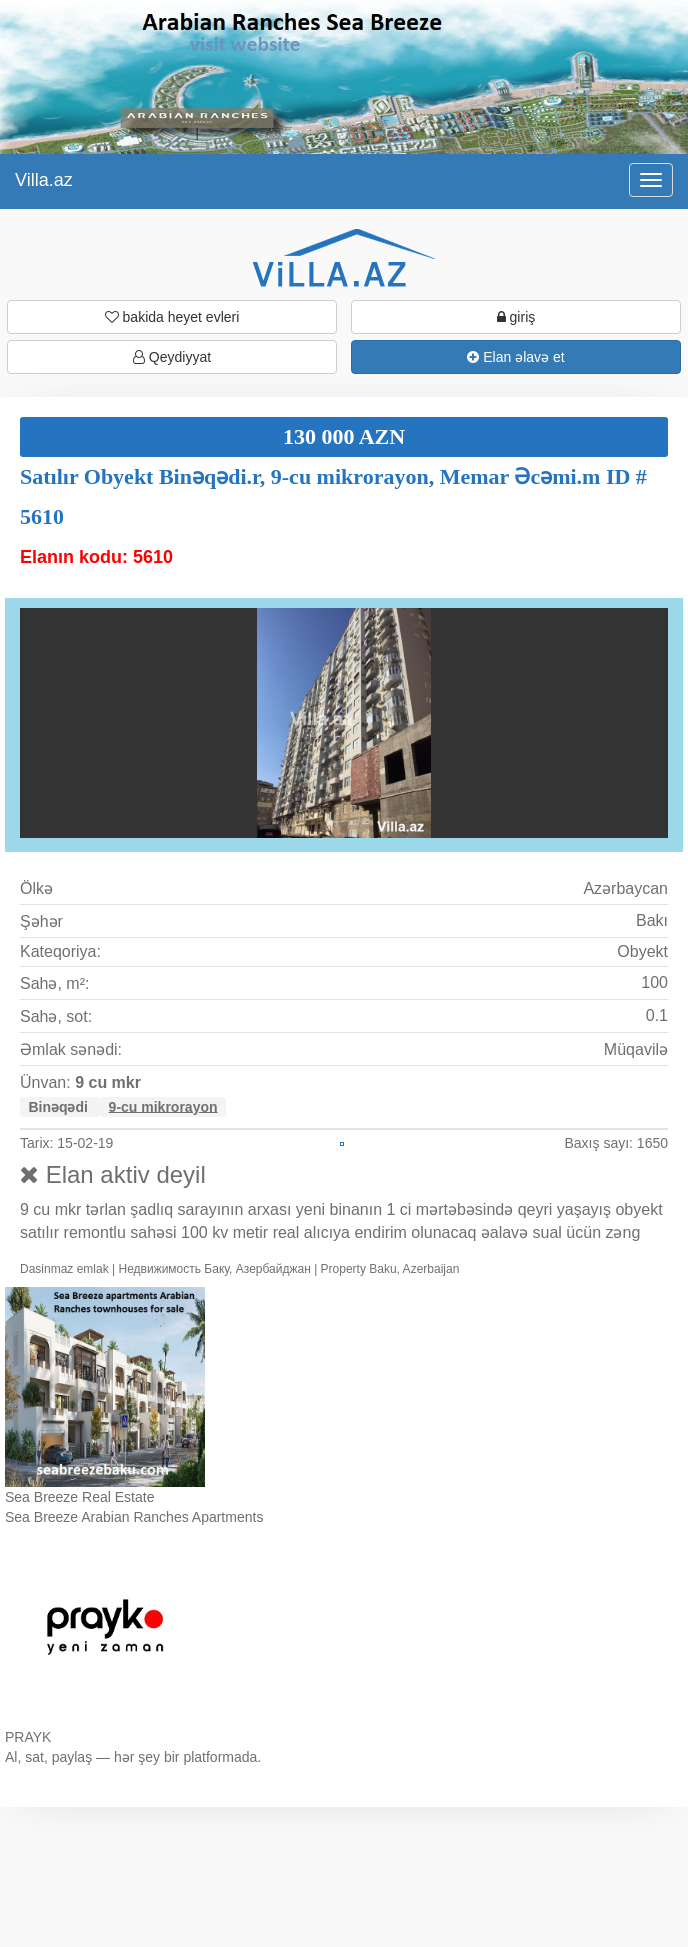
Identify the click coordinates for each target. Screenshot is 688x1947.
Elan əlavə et (515, 357)
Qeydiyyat (172, 357)
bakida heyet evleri (172, 317)
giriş (516, 317)
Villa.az (44, 180)
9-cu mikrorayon (163, 1106)
